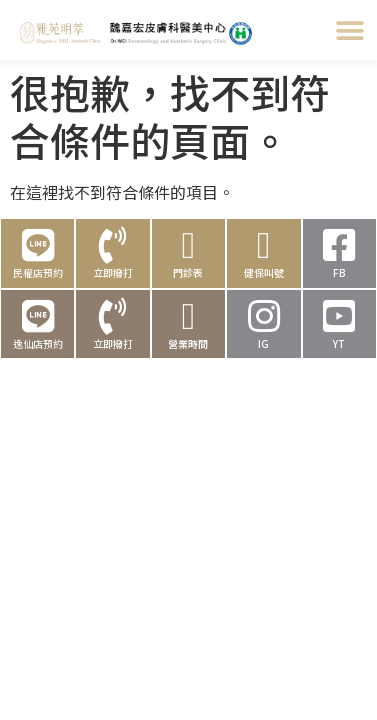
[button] (349, 30)
